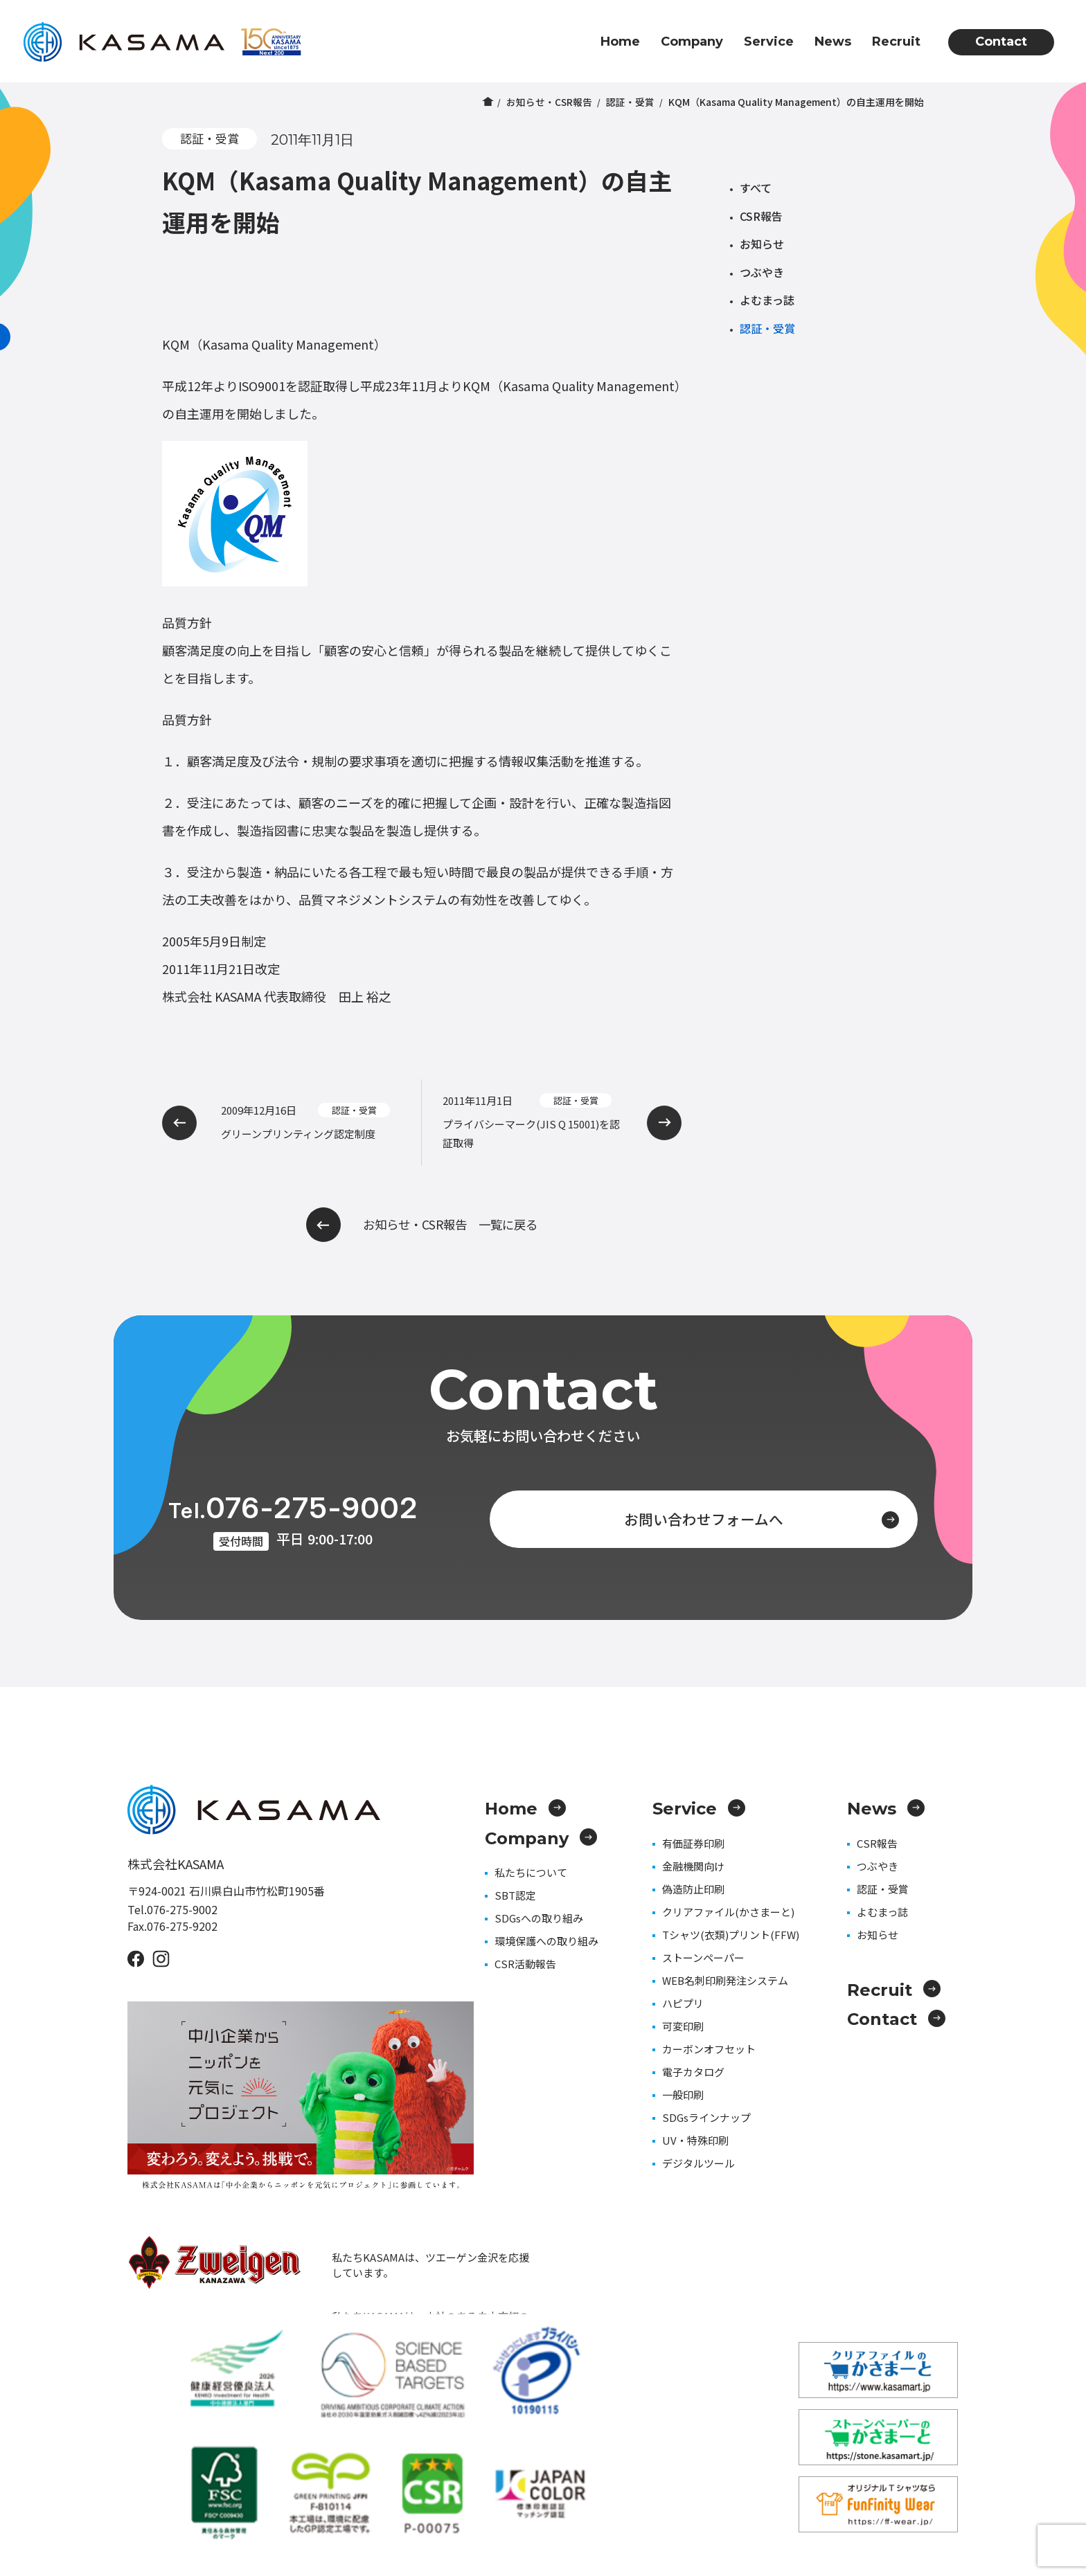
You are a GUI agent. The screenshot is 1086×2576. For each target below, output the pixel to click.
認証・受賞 (630, 102)
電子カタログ (693, 2071)
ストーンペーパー (703, 1957)
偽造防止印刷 (693, 1889)
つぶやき (762, 272)
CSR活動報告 (525, 1963)
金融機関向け (693, 1866)
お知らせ (762, 243)
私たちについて (531, 1872)
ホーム (487, 102)
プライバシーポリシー (910, 2491)
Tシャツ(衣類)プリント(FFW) (730, 1934)
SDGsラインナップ (706, 2117)
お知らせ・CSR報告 (549, 102)
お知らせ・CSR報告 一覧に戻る (422, 1224)
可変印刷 (683, 2026)
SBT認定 (515, 1895)
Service (769, 41)
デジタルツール (698, 2163)
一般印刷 (683, 2094)
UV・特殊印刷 (695, 2140)
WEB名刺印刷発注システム (725, 1980)
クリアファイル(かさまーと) (728, 1911)
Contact (1001, 41)
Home (620, 41)
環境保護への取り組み (546, 1941)
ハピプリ (683, 2003)
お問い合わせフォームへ (734, 1517)
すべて (756, 187)
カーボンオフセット (709, 2049)
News (832, 41)
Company (692, 41)
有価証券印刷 (693, 1843)
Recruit (896, 41)
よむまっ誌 (767, 299)
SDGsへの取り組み (539, 1918)
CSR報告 (761, 216)
